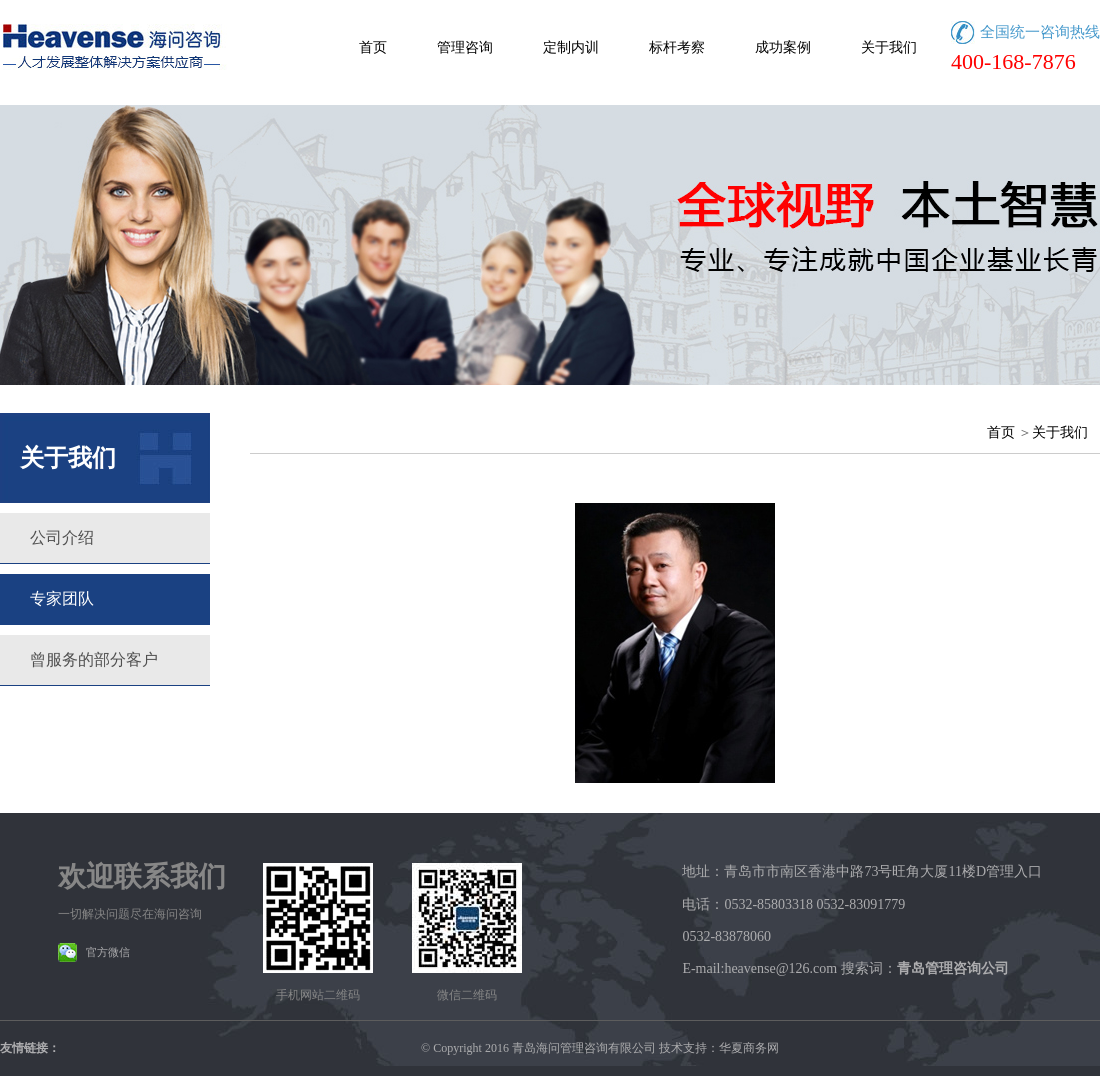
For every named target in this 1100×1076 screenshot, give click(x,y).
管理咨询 (465, 47)
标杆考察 (677, 47)
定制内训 (571, 47)
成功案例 (783, 47)
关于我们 (889, 47)
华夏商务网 (749, 1048)
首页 (373, 47)
